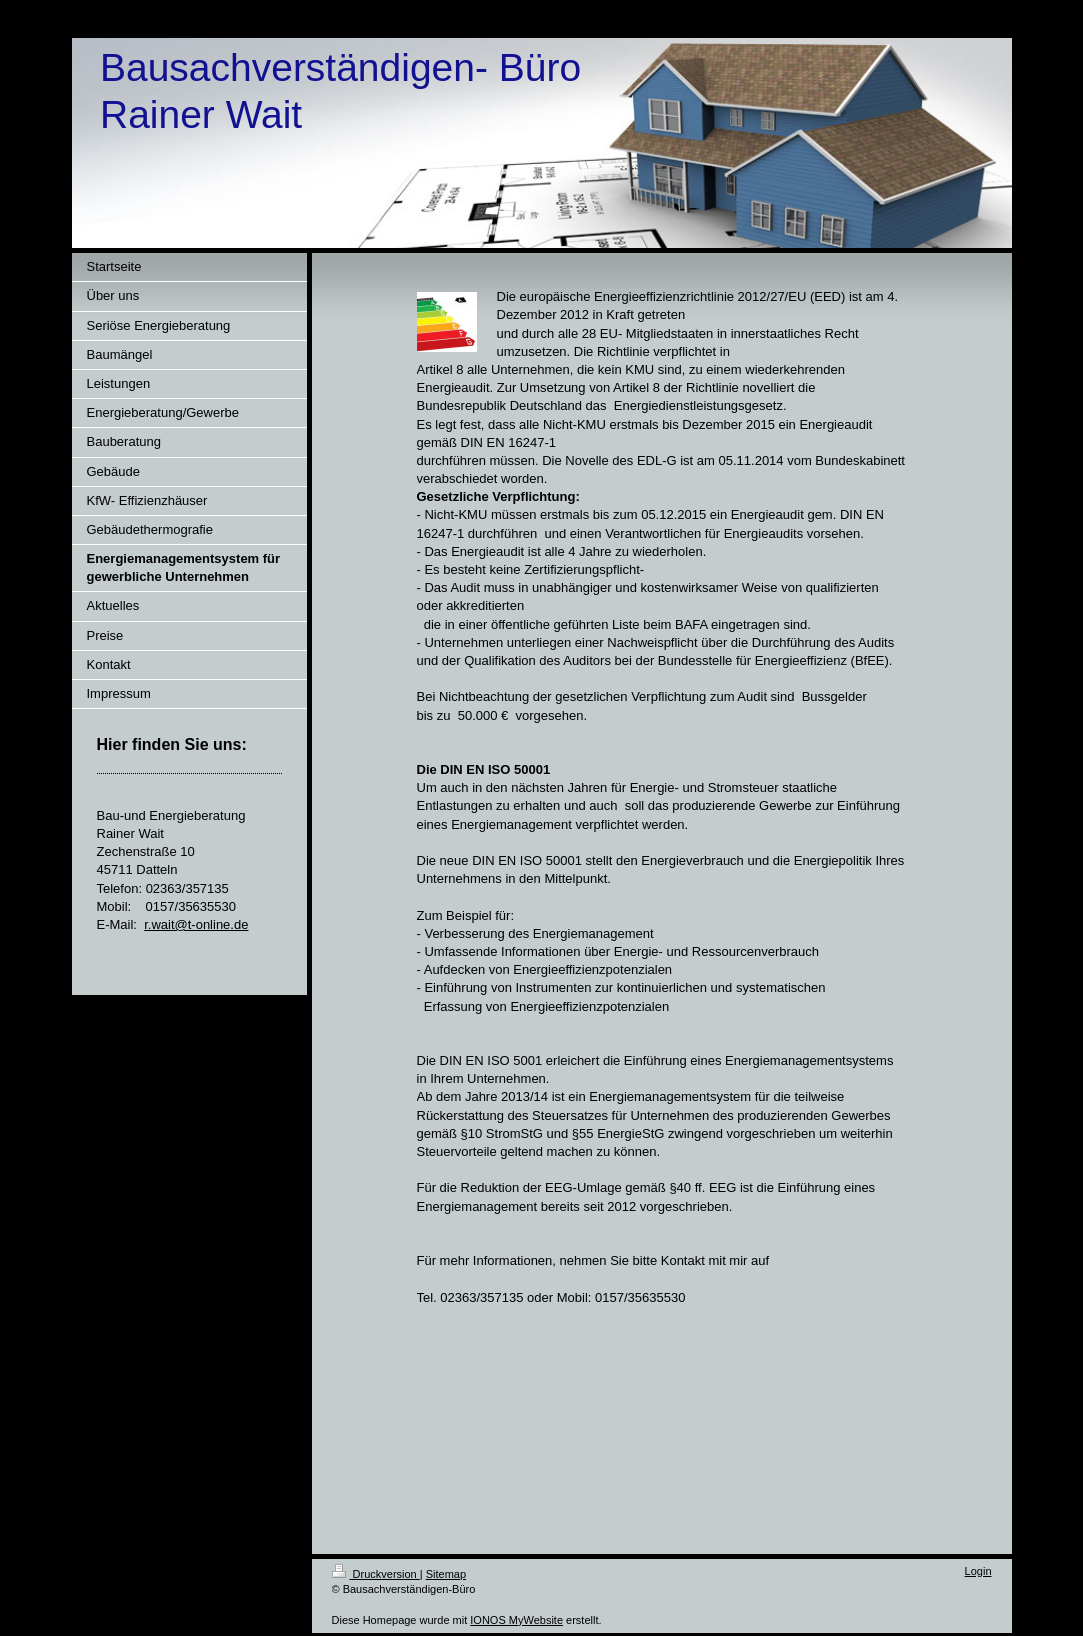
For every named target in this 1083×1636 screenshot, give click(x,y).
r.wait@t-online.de (196, 924)
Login (978, 1571)
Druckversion (376, 1574)
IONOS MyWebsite (516, 1620)
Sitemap (446, 1574)
